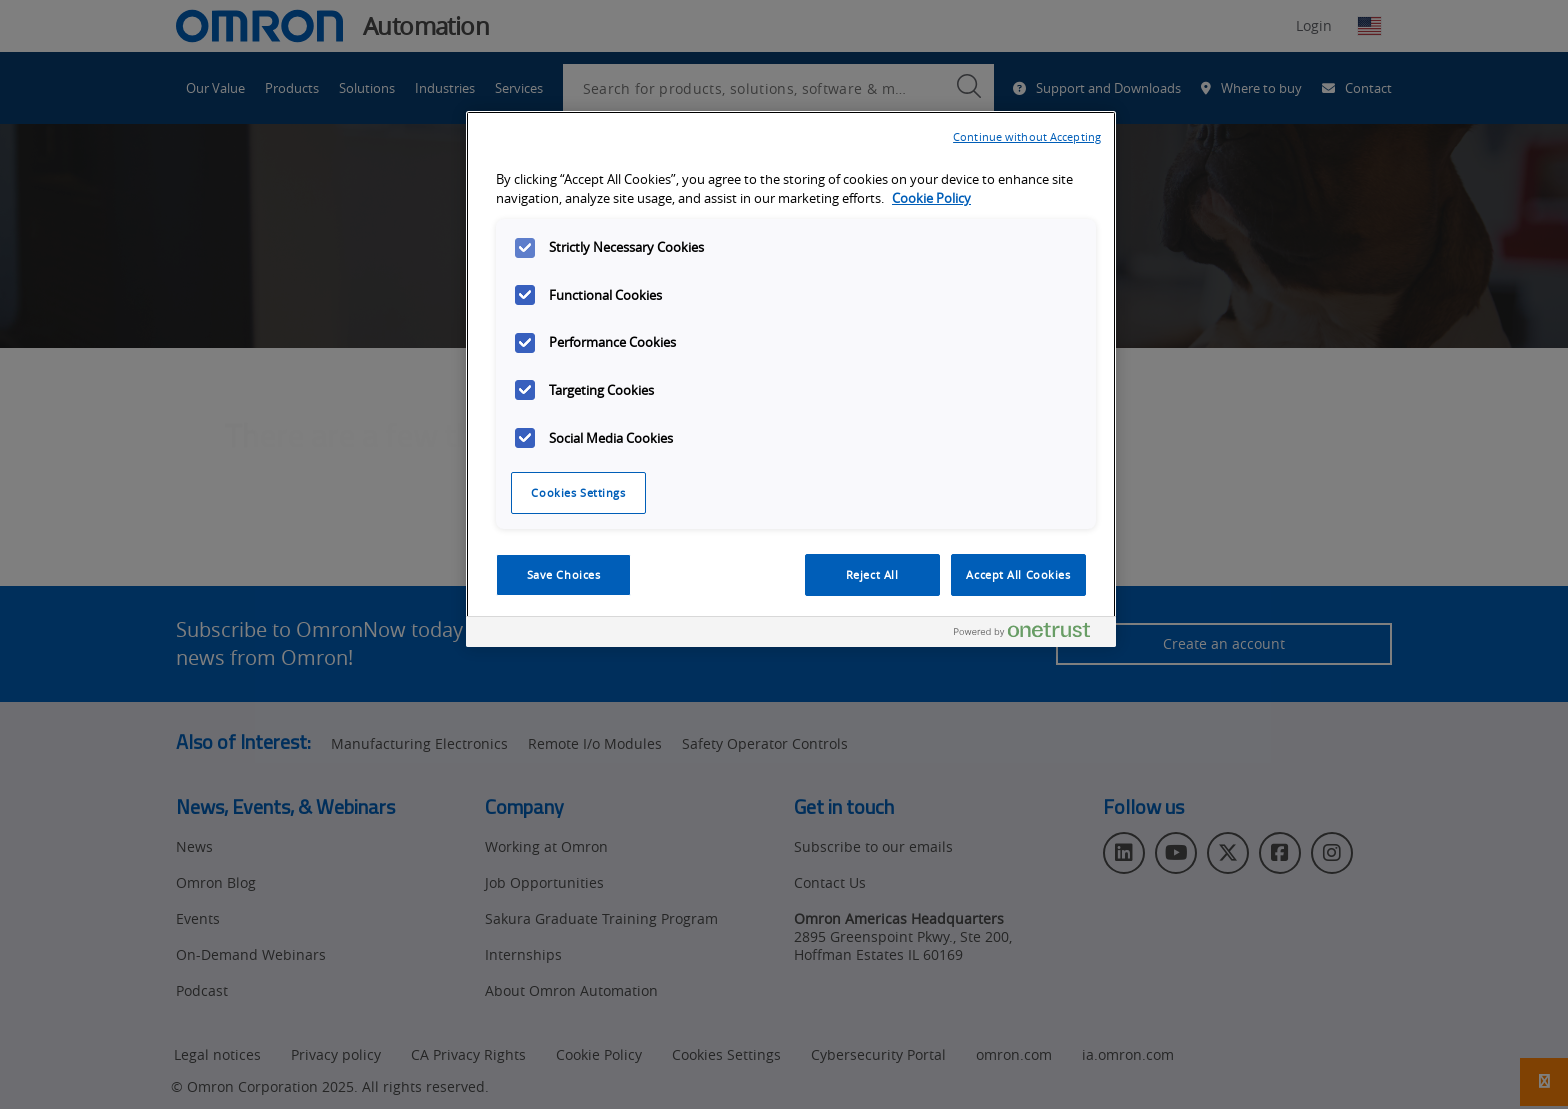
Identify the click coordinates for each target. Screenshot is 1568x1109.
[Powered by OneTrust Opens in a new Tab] (1030, 634)
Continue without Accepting (1027, 136)
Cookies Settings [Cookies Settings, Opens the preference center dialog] (578, 492)
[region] (791, 379)
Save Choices (564, 574)
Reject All (872, 574)
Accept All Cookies (1018, 574)
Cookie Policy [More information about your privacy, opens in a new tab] (931, 198)
